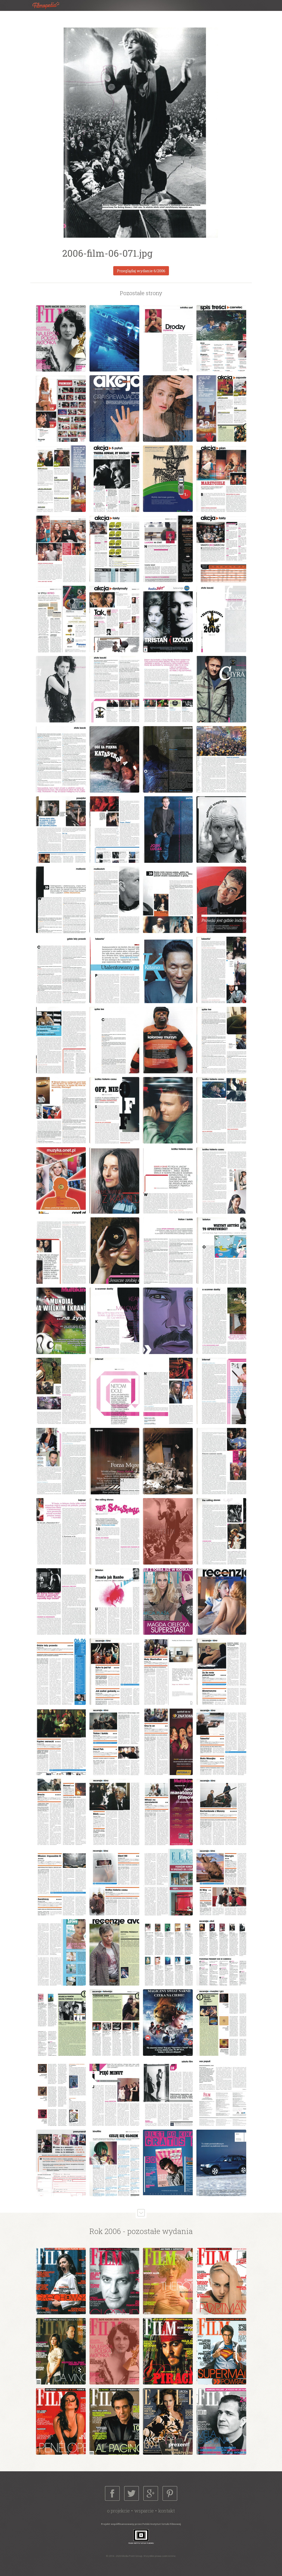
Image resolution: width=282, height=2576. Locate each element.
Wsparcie (144, 2511)
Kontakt (166, 2511)
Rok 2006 (105, 2231)
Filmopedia (48, 5)
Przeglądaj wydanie (141, 270)
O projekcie (118, 2511)
